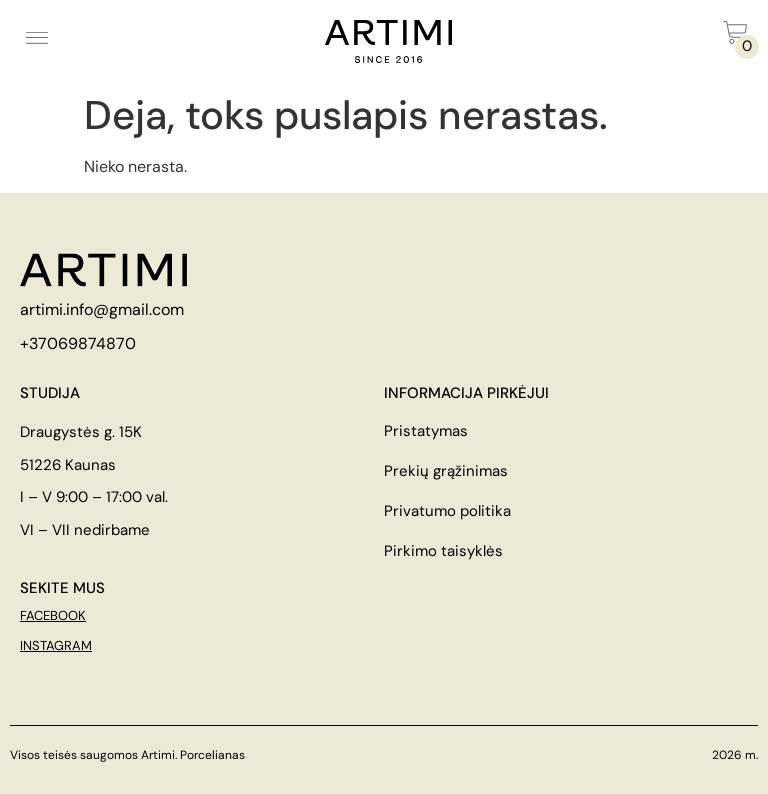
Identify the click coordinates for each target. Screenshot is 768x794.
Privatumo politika (447, 511)
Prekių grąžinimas (446, 471)
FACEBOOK (53, 615)
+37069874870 (78, 343)
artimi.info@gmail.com (102, 309)
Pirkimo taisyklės (443, 551)
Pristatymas (426, 431)
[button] (36, 36)
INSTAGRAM (56, 645)
